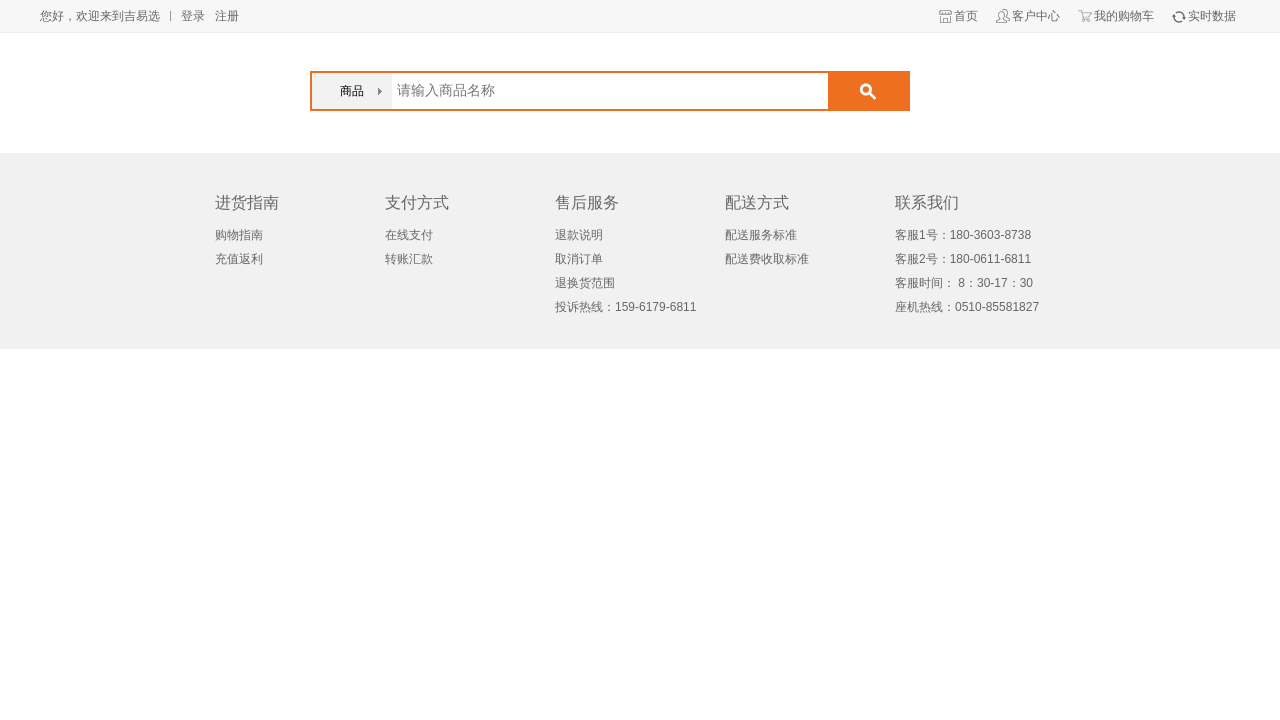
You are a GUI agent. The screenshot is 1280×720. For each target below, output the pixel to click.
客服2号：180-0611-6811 (963, 259)
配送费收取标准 (767, 259)
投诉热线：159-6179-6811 (625, 307)
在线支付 (409, 235)
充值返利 (239, 259)
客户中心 (1036, 16)
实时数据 (1212, 16)
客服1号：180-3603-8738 (963, 235)
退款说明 (579, 235)
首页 (966, 16)
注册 (227, 16)
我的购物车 (1124, 16)
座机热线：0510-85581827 (967, 307)
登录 (193, 16)
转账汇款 (409, 259)
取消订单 (579, 259)
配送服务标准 (761, 235)
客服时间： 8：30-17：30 (964, 283)
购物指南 (239, 235)
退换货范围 (585, 283)
